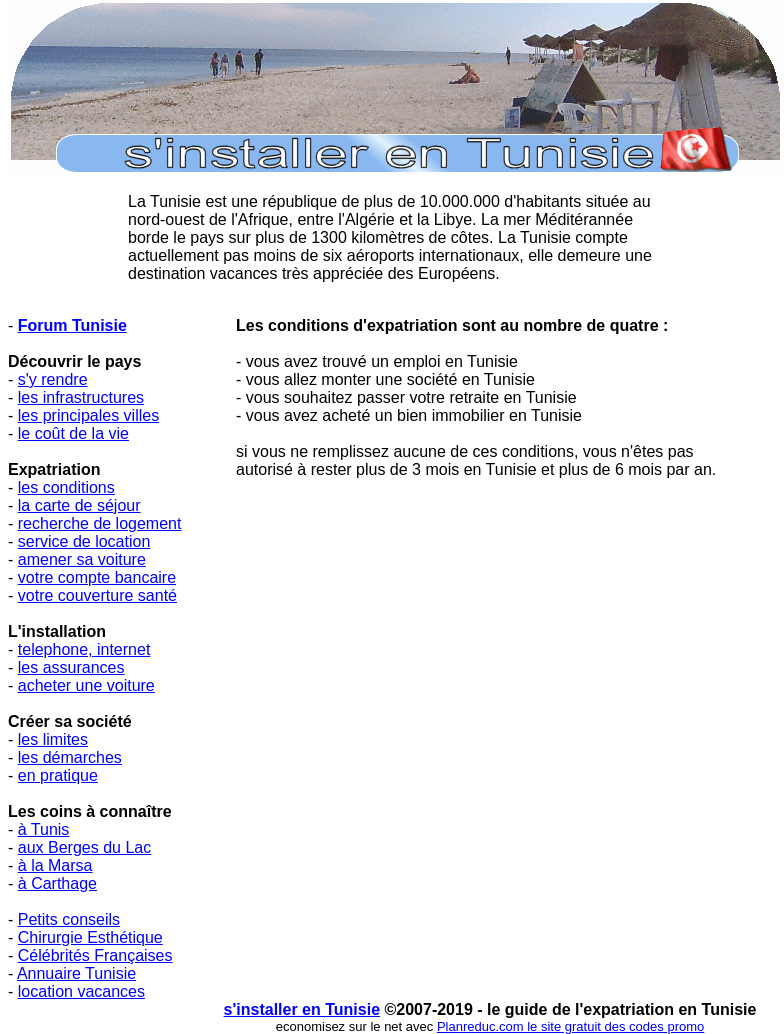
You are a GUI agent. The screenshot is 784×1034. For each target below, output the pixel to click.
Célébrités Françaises (95, 955)
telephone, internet (84, 649)
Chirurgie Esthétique (90, 937)
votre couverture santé (97, 595)
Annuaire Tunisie (76, 973)
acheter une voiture (86, 685)
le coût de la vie (73, 433)
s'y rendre (53, 379)
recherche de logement (100, 523)
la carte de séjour (79, 505)
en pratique (58, 775)
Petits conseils (69, 919)
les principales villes (88, 415)
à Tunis (44, 829)
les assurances (71, 667)
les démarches (70, 757)
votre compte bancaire (97, 577)
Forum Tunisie (72, 325)
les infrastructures (81, 397)
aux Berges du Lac (84, 847)
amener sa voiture (82, 559)
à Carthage (57, 883)
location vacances (81, 991)
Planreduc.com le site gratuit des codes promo (570, 1026)
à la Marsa (55, 865)
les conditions (66, 487)
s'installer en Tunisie (302, 1009)
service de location (84, 541)
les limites (53, 739)
